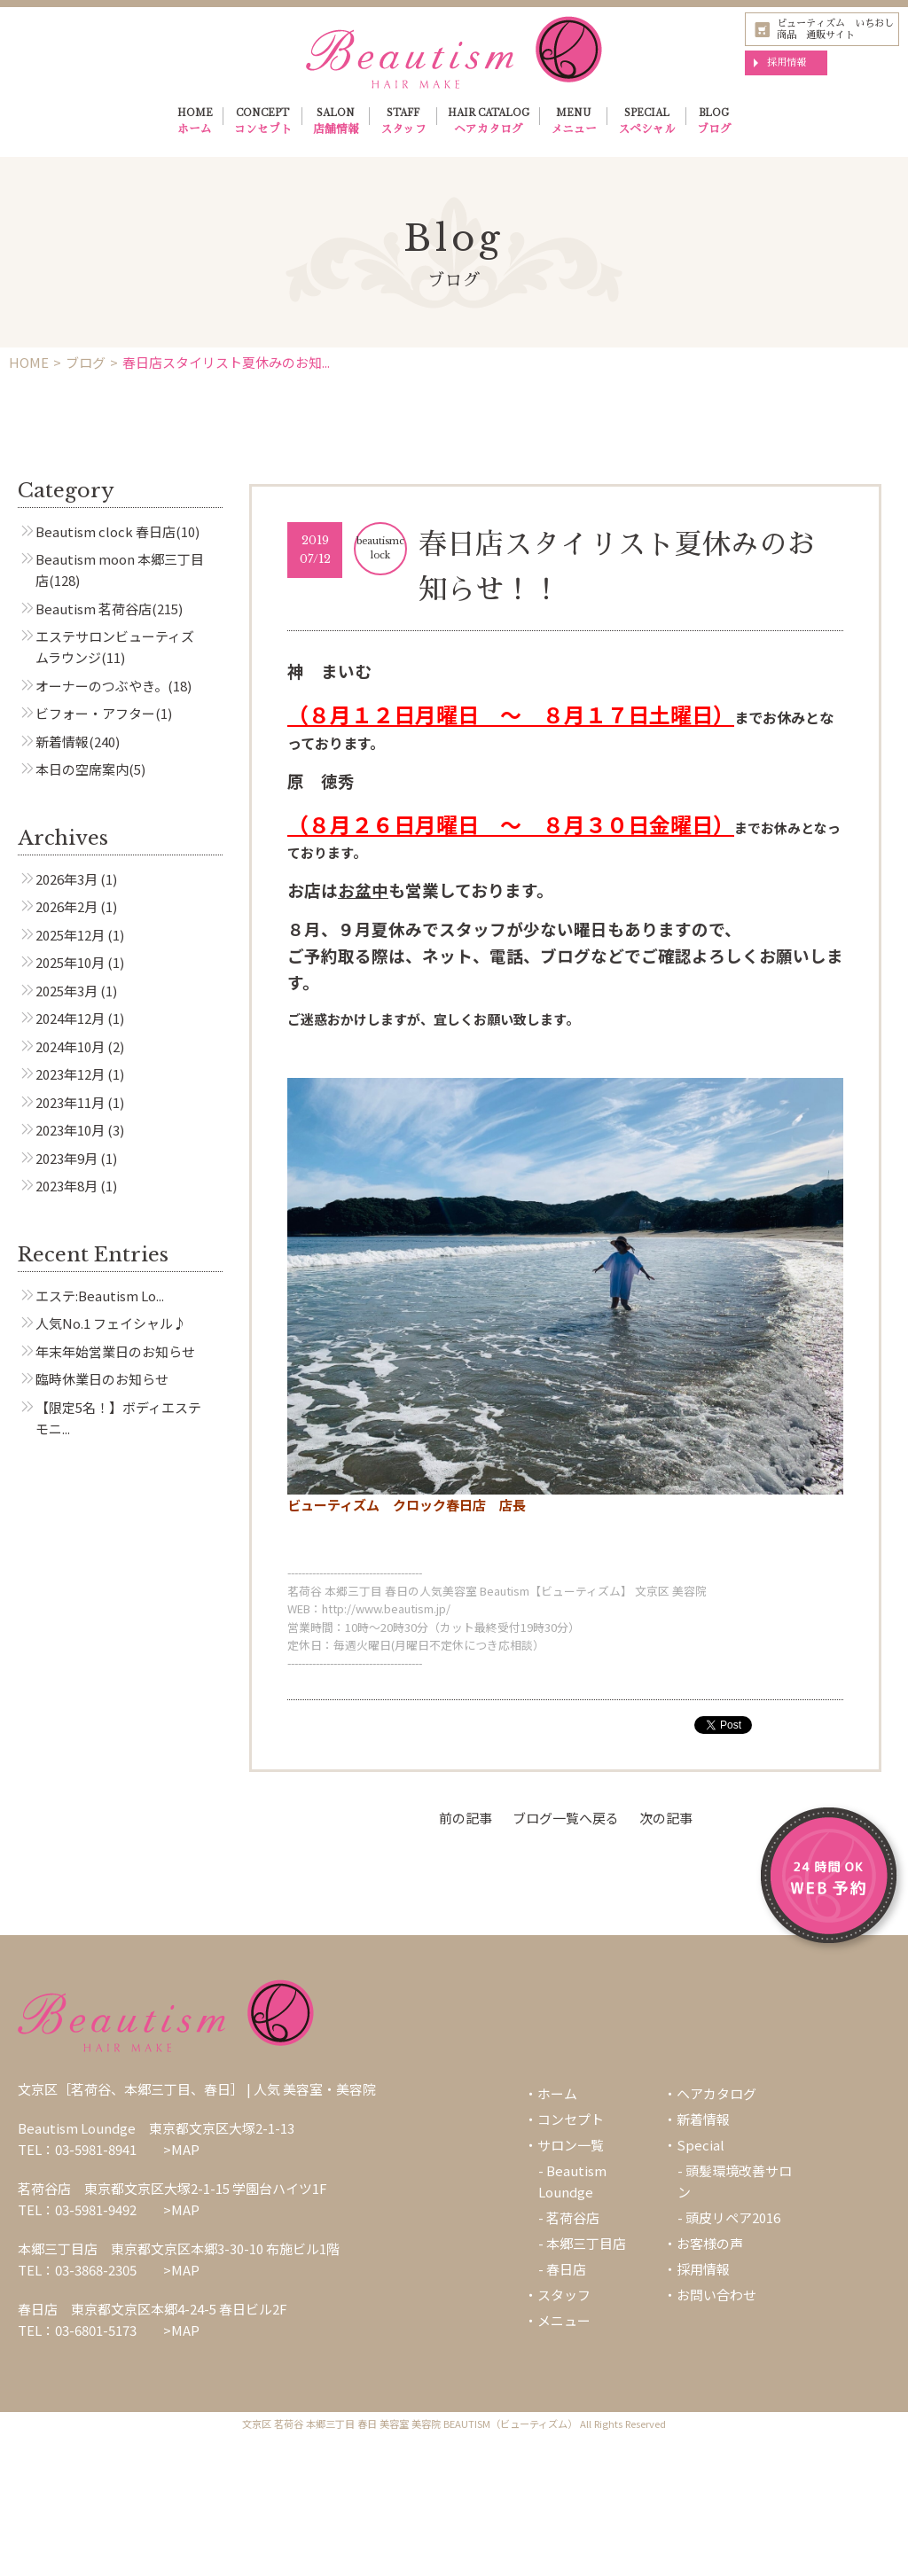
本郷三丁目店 (586, 2243)
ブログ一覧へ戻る (566, 1817)
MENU (574, 123)
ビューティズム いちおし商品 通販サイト (835, 29)
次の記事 (666, 1817)
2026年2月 (66, 906)
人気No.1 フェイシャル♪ (110, 1323)
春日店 (566, 2269)
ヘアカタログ (716, 2093)
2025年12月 (70, 934)
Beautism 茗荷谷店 (93, 608)
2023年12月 (70, 1074)
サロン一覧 (570, 2144)
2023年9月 (66, 1158)
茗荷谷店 (572, 2217)
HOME (195, 123)
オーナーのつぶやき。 (101, 685)
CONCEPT (263, 123)
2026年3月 (66, 879)
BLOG (714, 123)
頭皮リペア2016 (732, 2217)
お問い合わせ (716, 2294)
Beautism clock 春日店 (105, 531)
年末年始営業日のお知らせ (115, 1351)
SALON (336, 123)
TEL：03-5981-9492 (77, 2209)
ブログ (86, 362)
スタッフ (564, 2294)
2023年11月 (70, 1102)
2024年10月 (70, 1046)
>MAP (181, 2149)
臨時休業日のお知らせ (101, 1379)
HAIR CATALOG (488, 123)
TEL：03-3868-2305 (77, 2269)
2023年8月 (66, 1185)
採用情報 (786, 62)
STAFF (403, 123)
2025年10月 (70, 962)
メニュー (564, 2320)
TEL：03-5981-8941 (77, 2149)
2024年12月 (70, 1018)
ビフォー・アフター (95, 713)
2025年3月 (66, 990)
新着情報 (62, 741)
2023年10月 (70, 1129)
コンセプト (570, 2119)
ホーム (557, 2093)
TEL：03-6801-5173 (77, 2330)
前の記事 (465, 1817)
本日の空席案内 (82, 769)
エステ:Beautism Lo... (99, 1295)
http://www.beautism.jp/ (386, 1608)
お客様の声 (710, 2243)
